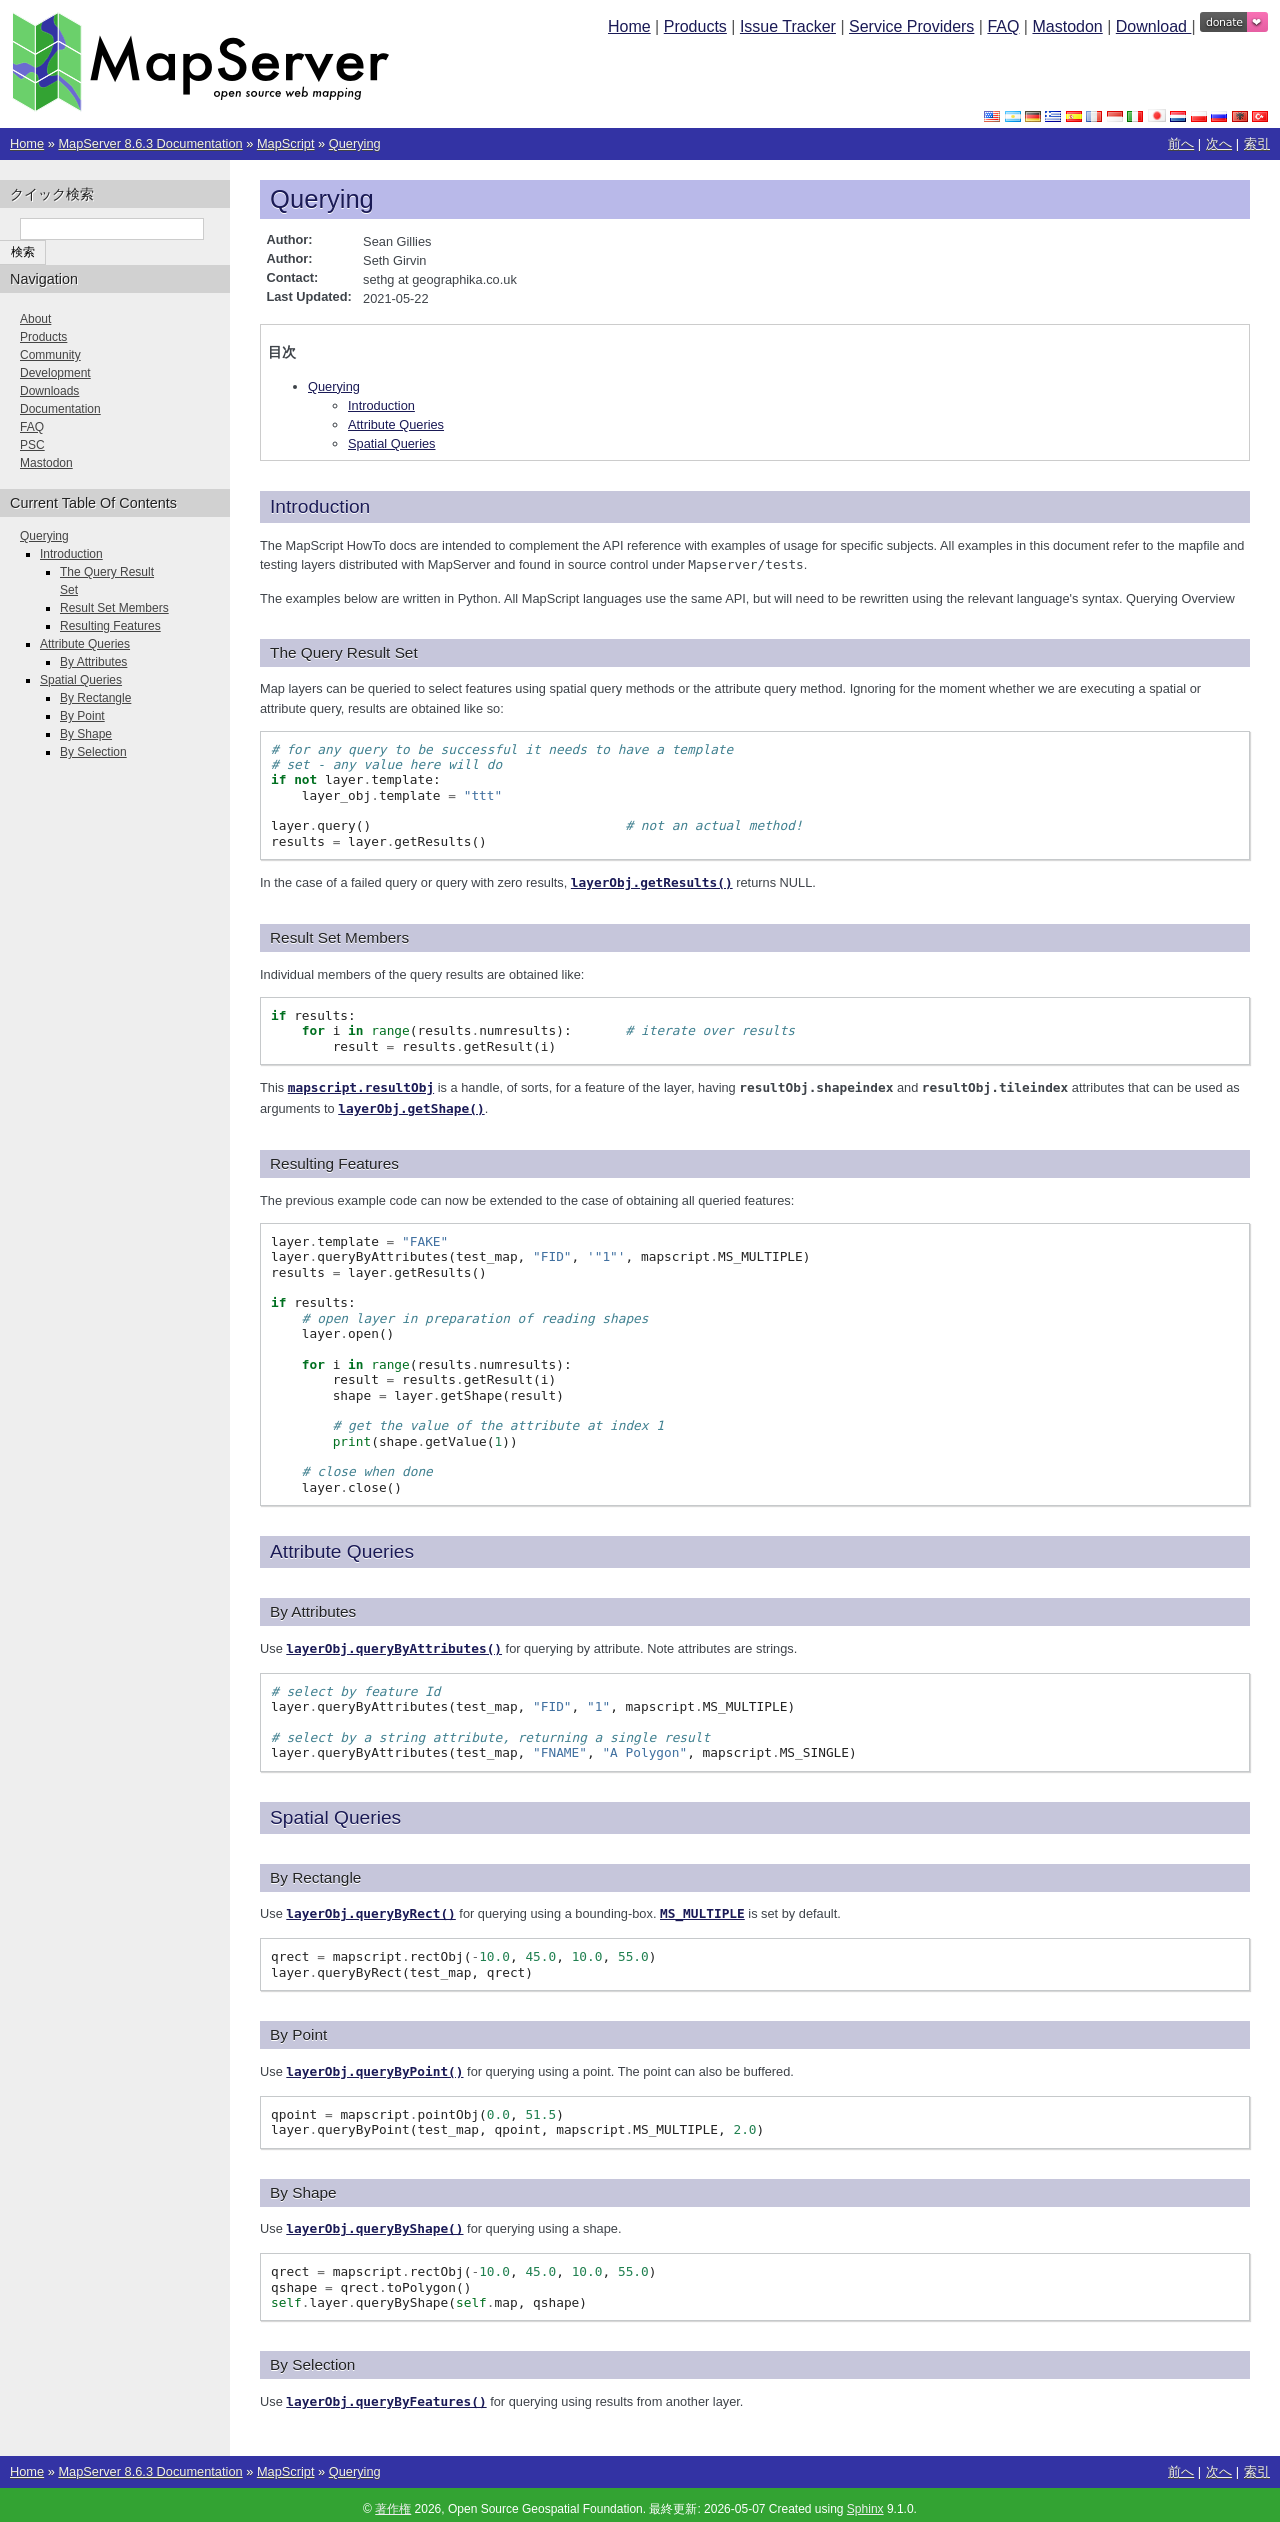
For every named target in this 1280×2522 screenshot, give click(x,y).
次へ (1219, 143)
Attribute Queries (396, 424)
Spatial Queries (392, 443)
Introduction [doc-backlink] (320, 506)
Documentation (60, 409)
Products (695, 26)
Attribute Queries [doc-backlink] (342, 1547)
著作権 (393, 2500)
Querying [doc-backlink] (322, 199)
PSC (32, 445)
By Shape (86, 734)
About (35, 319)
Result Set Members (114, 608)
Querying (355, 143)
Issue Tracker (788, 26)
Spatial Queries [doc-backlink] (335, 1812)
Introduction (381, 405)
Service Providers (911, 26)
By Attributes (93, 662)
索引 (1257, 143)
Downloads (49, 391)
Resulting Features (110, 626)
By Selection (93, 752)
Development (55, 373)
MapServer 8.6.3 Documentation (150, 143)
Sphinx (865, 2500)
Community (50, 355)
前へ (1181, 143)
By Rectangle (95, 698)
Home (629, 26)
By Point (82, 716)
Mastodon (1067, 26)
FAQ (1003, 26)
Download (1154, 26)
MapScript (286, 143)
